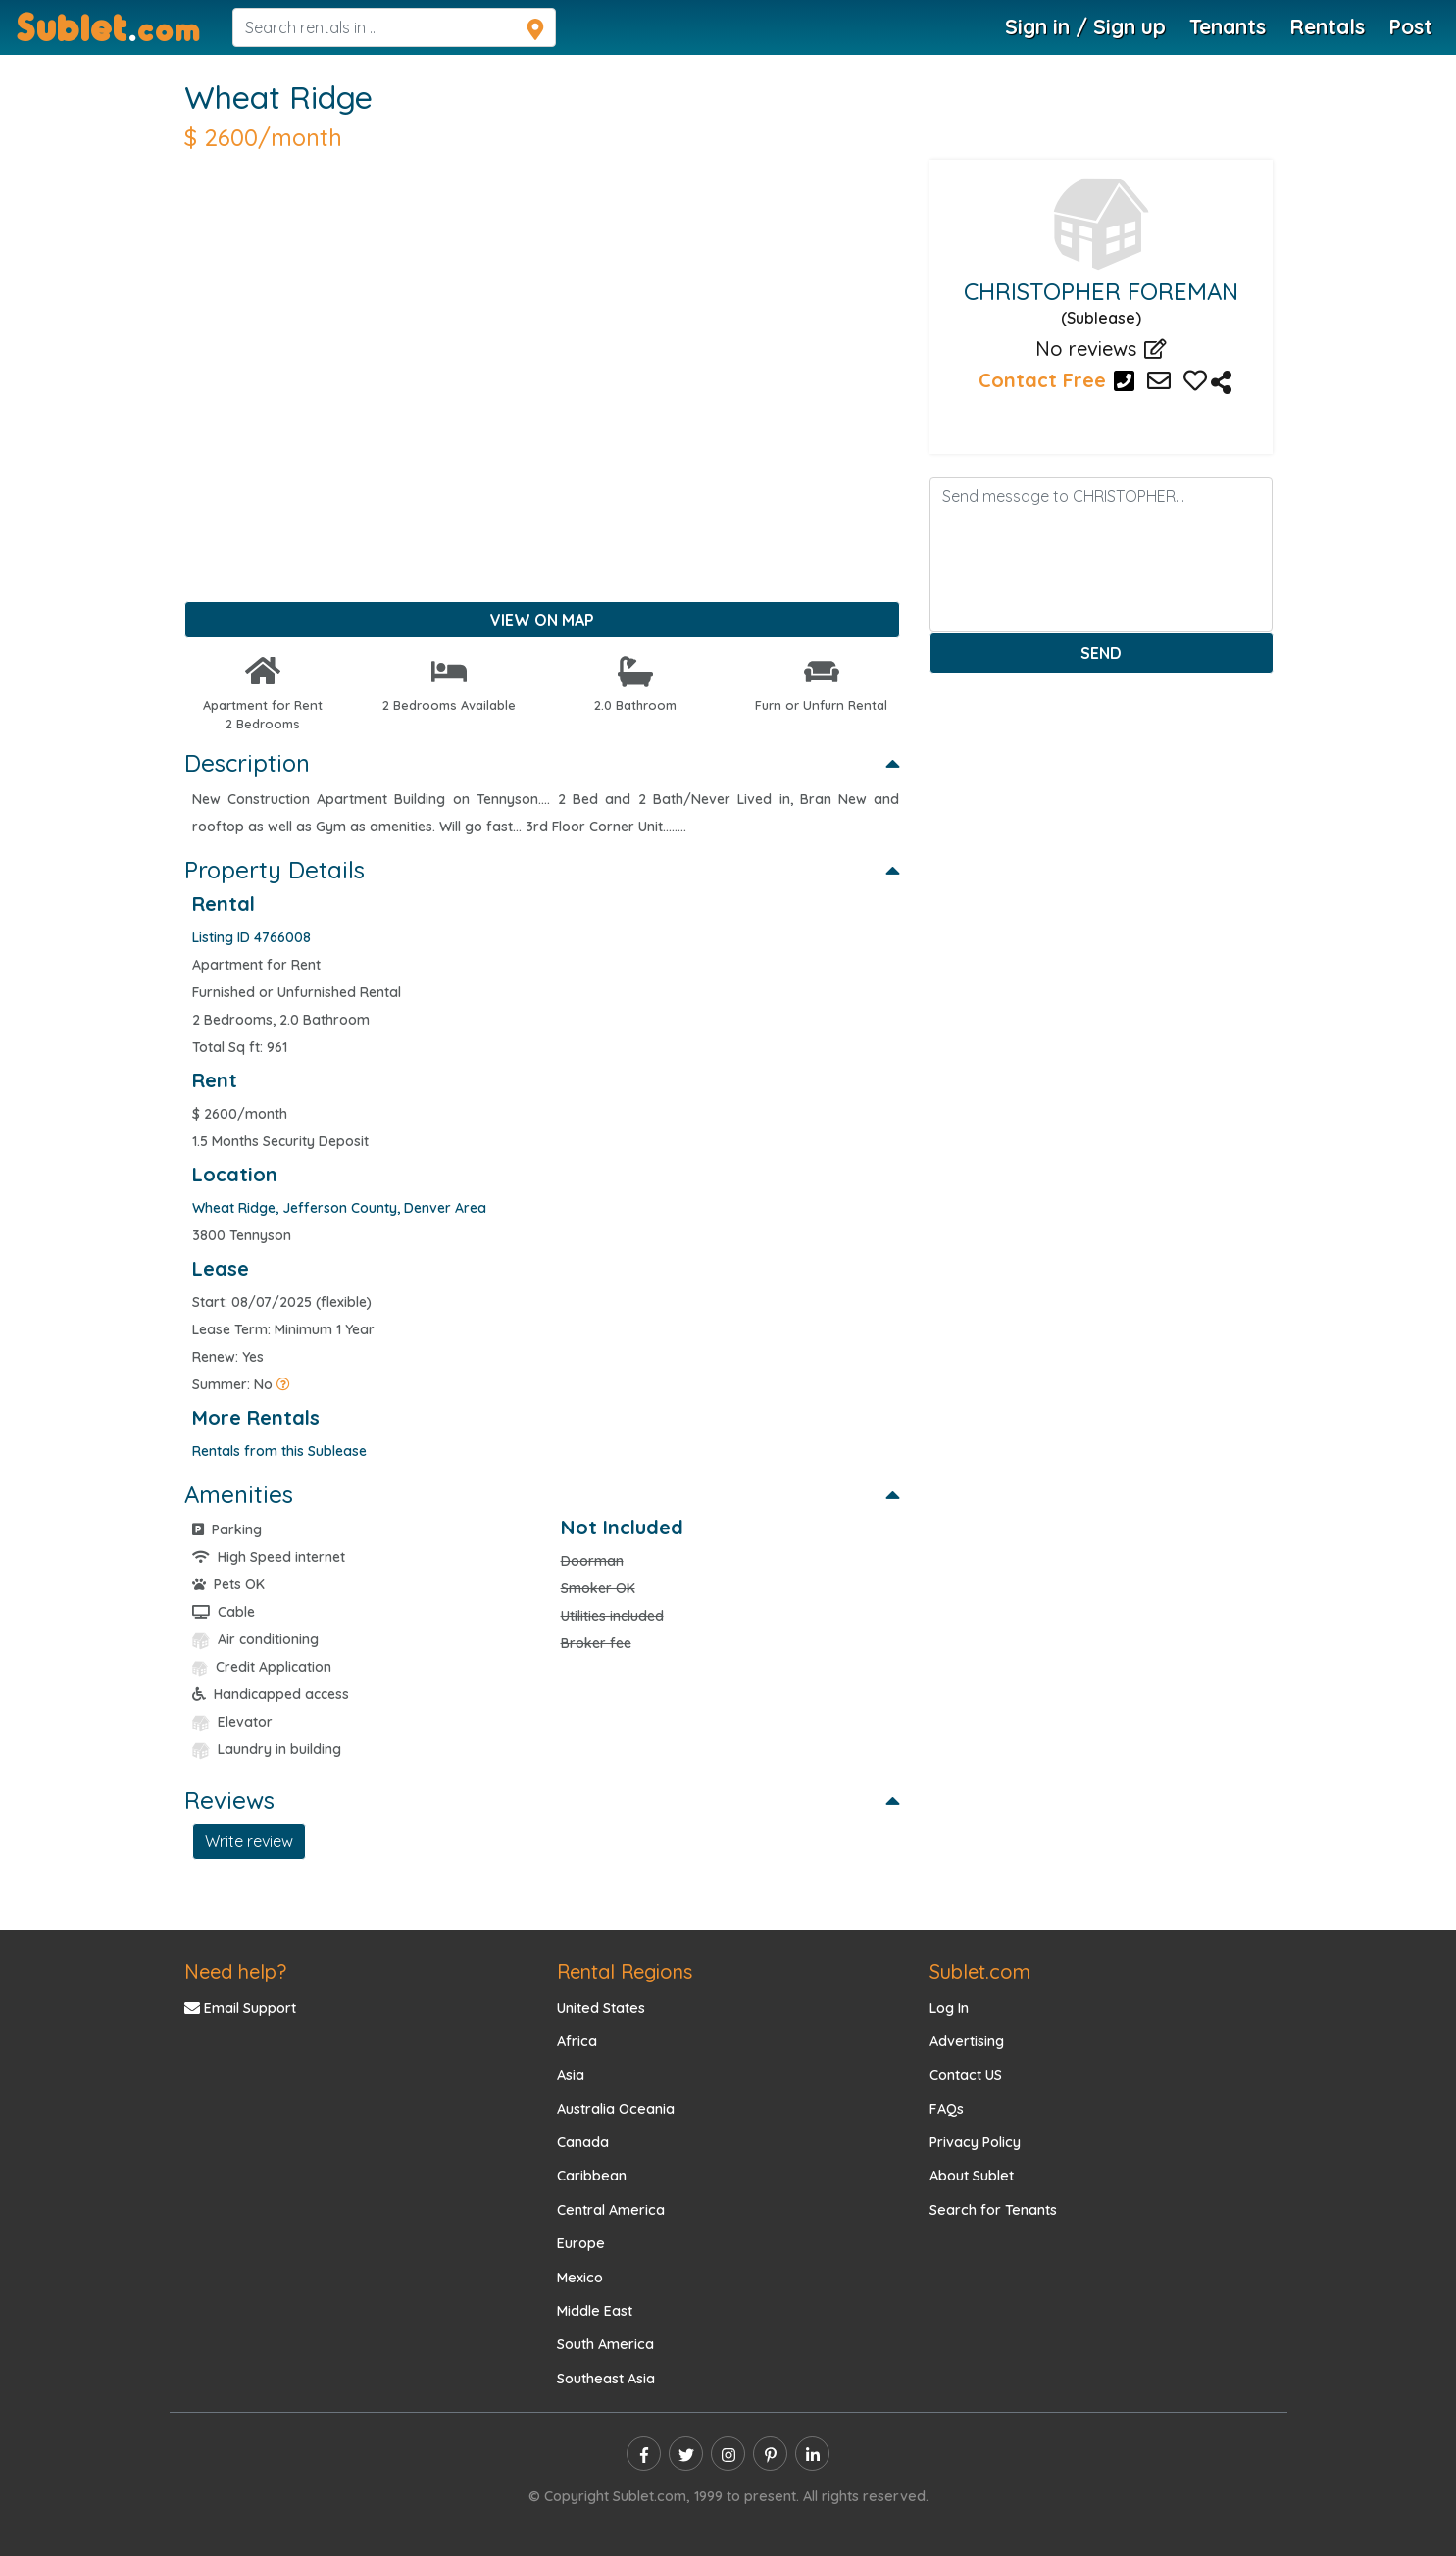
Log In (949, 2008)
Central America (611, 2210)
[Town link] (234, 1208)
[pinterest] (770, 2453)
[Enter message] (1101, 554)
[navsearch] (394, 27)
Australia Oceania (616, 2109)
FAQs (946, 2109)
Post (1410, 26)
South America (605, 2344)
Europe (581, 2243)
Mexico (580, 2277)
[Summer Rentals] (283, 1384)
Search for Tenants (993, 2210)
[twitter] (686, 2453)
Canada (583, 2142)
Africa (577, 2041)
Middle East (594, 2311)
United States (601, 2008)
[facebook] (644, 2453)
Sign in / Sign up (1085, 26)
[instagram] (728, 2453)
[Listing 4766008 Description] (1221, 384)
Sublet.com (979, 1971)
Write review (249, 1841)
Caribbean (592, 2175)
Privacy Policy (975, 2142)
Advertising (966, 2041)
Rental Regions (624, 1971)
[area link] (339, 1208)
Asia (570, 2074)
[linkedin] (812, 2453)
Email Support (240, 2008)
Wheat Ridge (278, 97)
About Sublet (971, 2175)
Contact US (965, 2074)
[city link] (445, 1208)
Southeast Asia (606, 2378)
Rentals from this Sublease (279, 1451)
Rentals (1327, 26)
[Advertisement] (542, 401)
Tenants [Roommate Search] (1227, 26)
